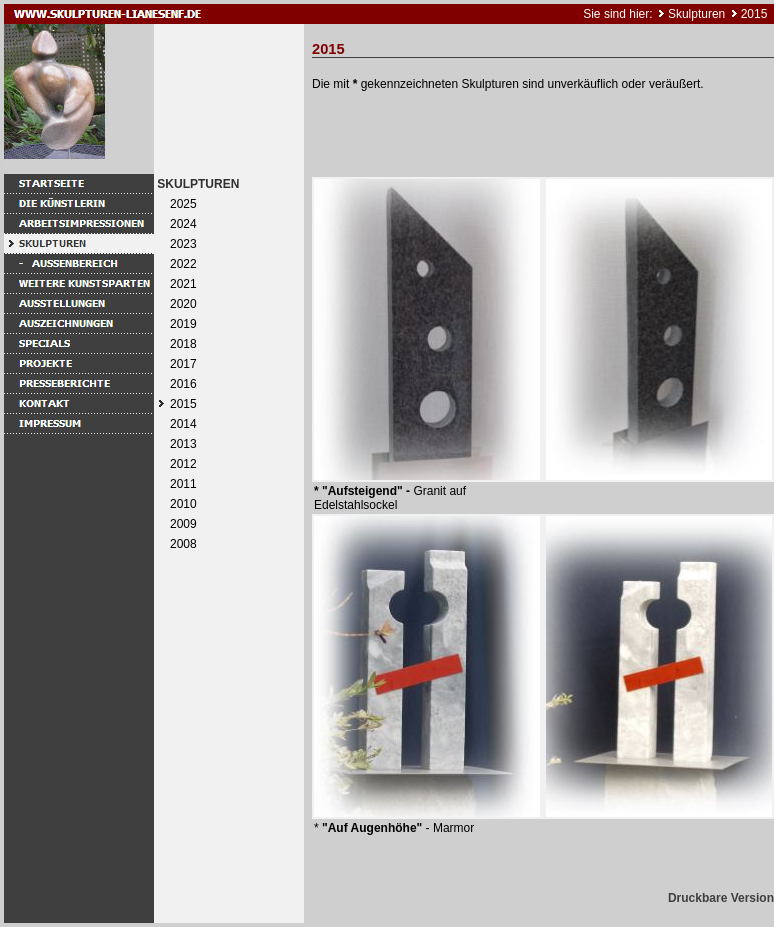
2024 (183, 224)
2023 (183, 244)
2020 (183, 304)
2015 (754, 14)
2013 (183, 444)
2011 (183, 484)
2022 (183, 264)
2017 (183, 364)
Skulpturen (696, 14)
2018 (183, 344)
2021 (183, 284)
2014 (183, 424)
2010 (183, 504)
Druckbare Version (721, 898)
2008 (183, 544)
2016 (183, 384)
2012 (183, 464)
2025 (183, 204)
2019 (183, 324)
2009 (183, 524)
